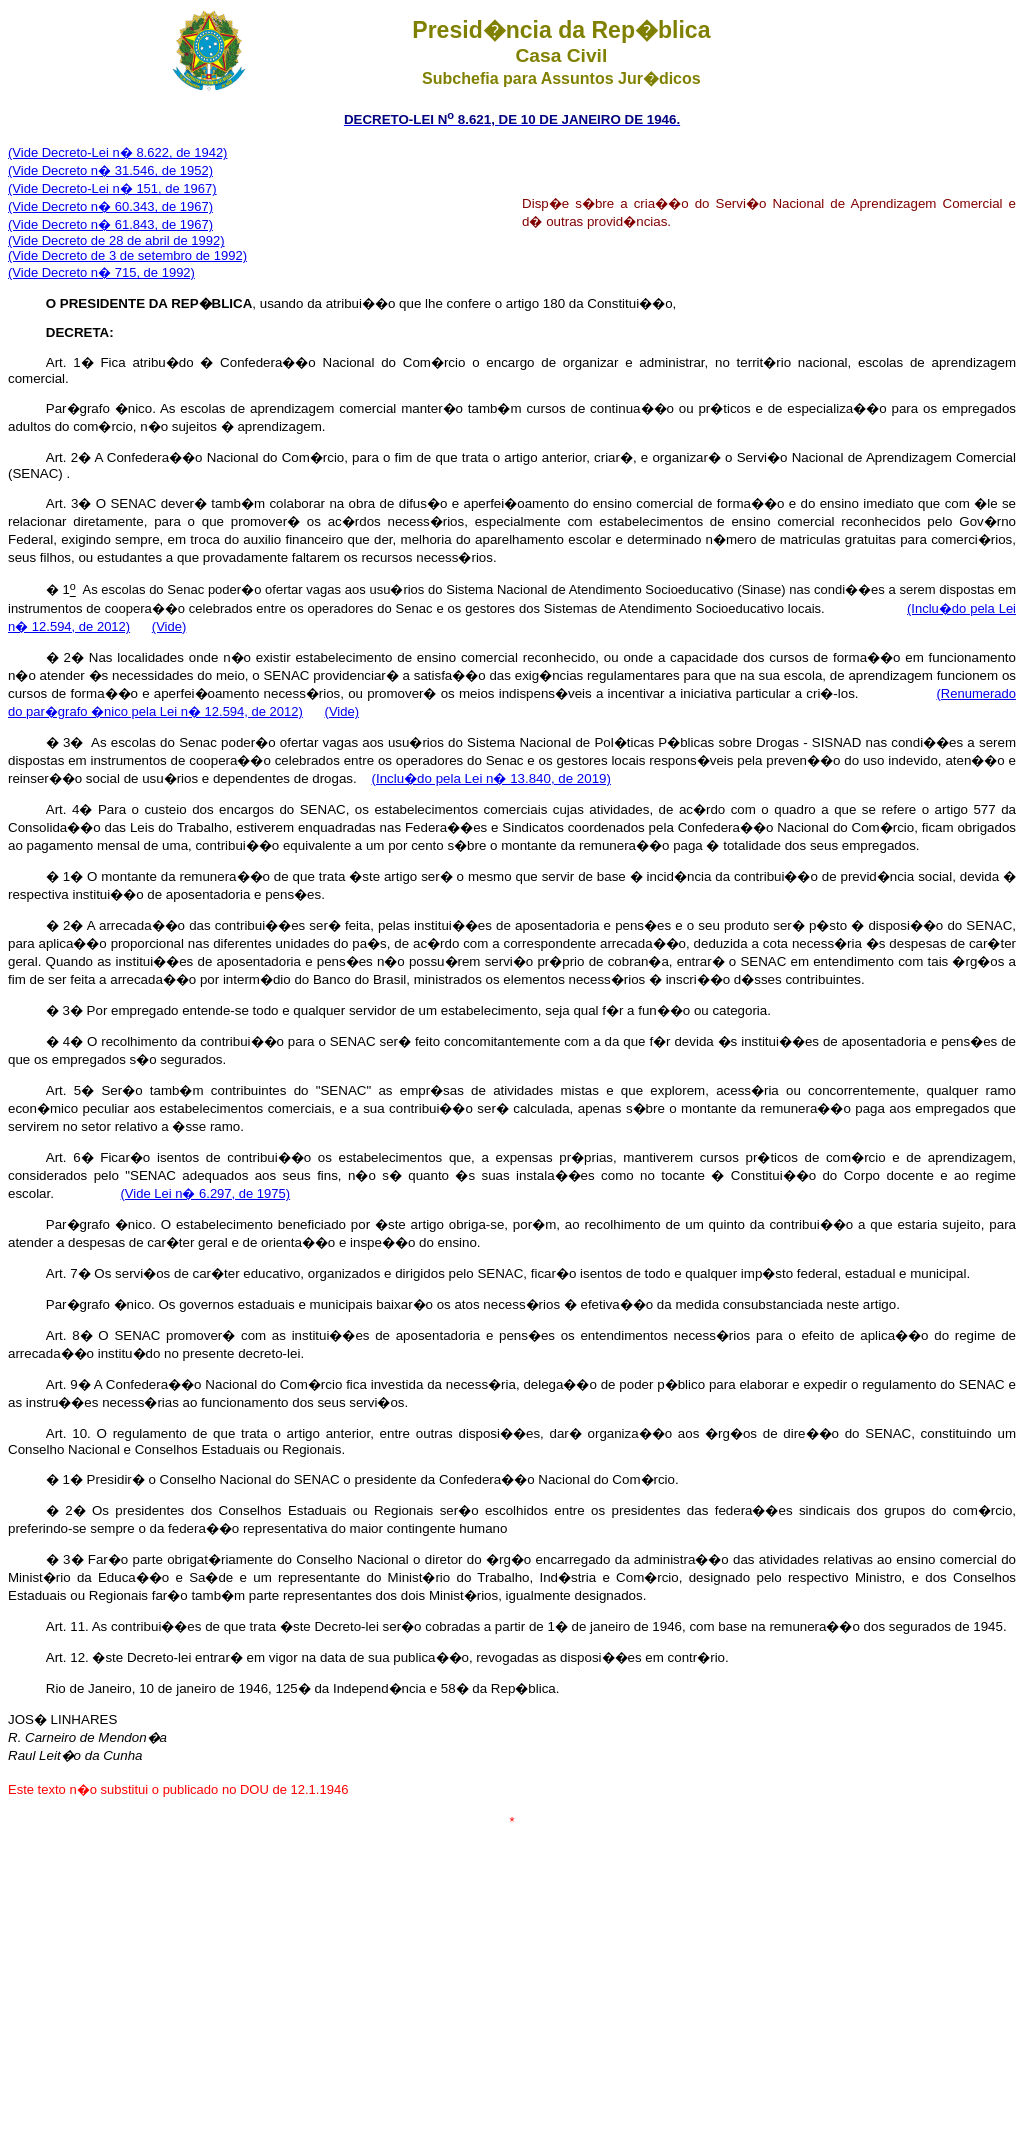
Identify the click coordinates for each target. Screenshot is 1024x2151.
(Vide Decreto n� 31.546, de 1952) (110, 170)
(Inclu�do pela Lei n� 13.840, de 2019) (491, 778)
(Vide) (169, 626)
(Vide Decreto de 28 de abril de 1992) (116, 240)
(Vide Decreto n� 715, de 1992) (101, 272)
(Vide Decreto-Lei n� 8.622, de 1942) (117, 152)
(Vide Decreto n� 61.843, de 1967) (110, 224)
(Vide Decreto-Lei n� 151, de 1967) (112, 188)
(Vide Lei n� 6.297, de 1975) (206, 1193)
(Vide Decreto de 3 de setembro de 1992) (127, 255)
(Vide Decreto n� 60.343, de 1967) (110, 206)
